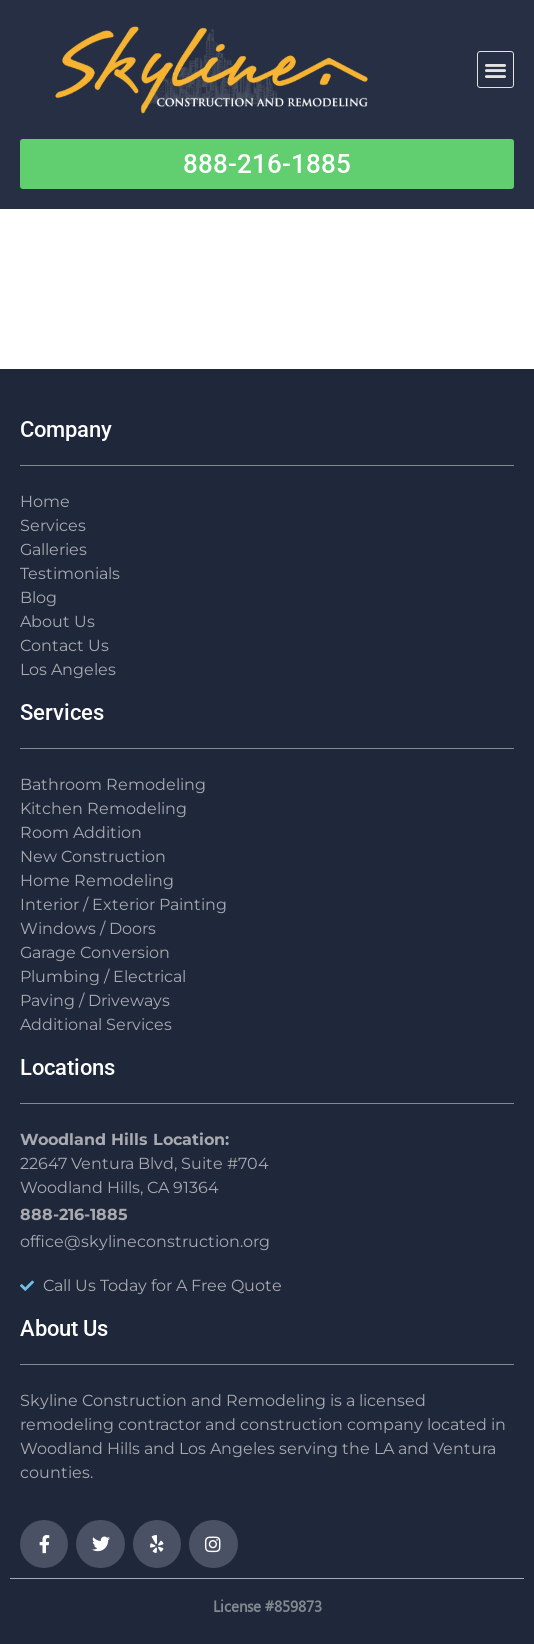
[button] (495, 69)
